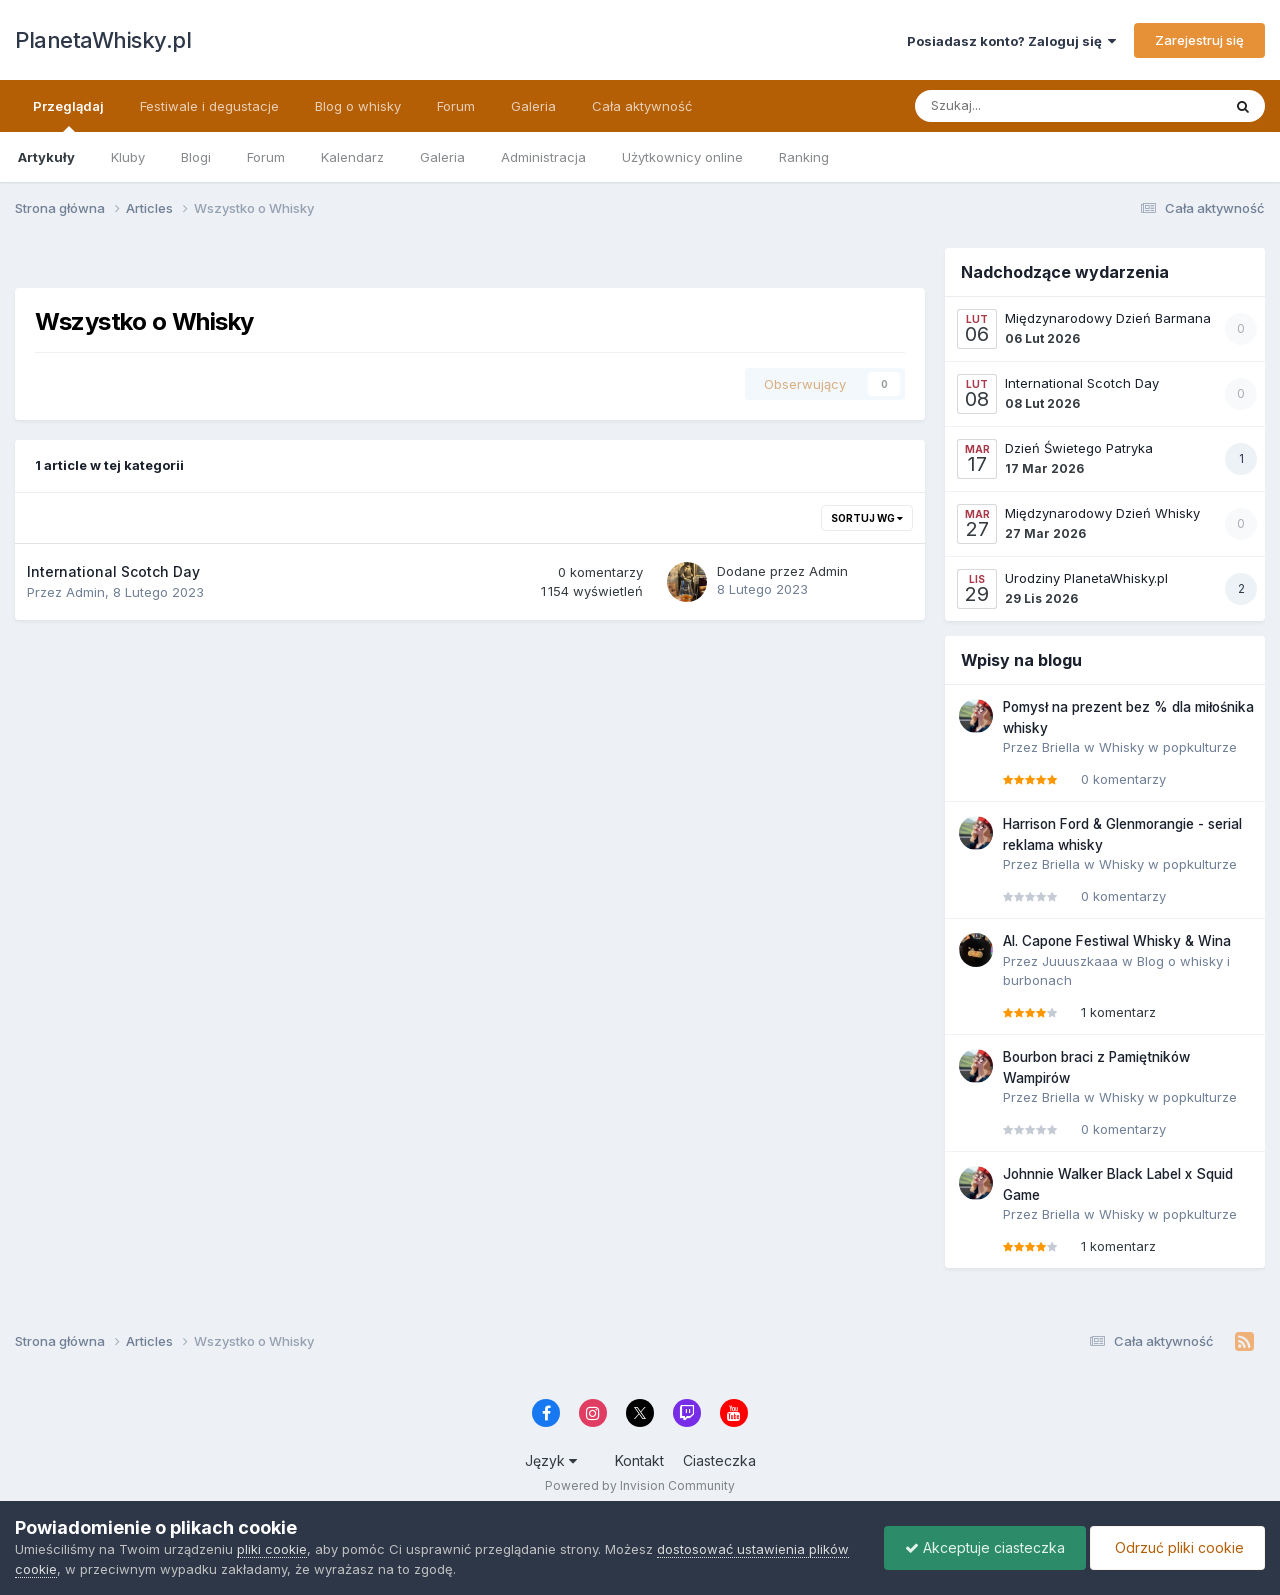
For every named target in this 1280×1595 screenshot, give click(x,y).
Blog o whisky (358, 106)
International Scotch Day (113, 571)
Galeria (442, 157)
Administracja (543, 157)
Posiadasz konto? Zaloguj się (1011, 41)
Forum (266, 157)
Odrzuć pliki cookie (1177, 1547)
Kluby (128, 157)
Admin (85, 592)
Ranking (804, 157)
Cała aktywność (642, 106)
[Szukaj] (1026, 106)
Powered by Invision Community (640, 1485)
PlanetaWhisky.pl (103, 40)
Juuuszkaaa (1080, 961)
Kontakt (639, 1460)
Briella (1061, 747)
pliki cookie (272, 1549)
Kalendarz (352, 157)
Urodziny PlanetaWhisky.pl (1086, 578)
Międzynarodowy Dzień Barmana (1108, 318)
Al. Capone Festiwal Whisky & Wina (1117, 941)
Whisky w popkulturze (1168, 747)
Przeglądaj (68, 115)
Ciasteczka (719, 1460)
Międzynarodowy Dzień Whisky (1102, 513)
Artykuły (46, 157)
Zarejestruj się (1199, 40)
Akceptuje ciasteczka (985, 1547)
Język (551, 1460)
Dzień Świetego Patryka (1079, 448)
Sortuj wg (867, 518)
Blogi (196, 157)
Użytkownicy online (682, 157)
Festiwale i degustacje (209, 106)
